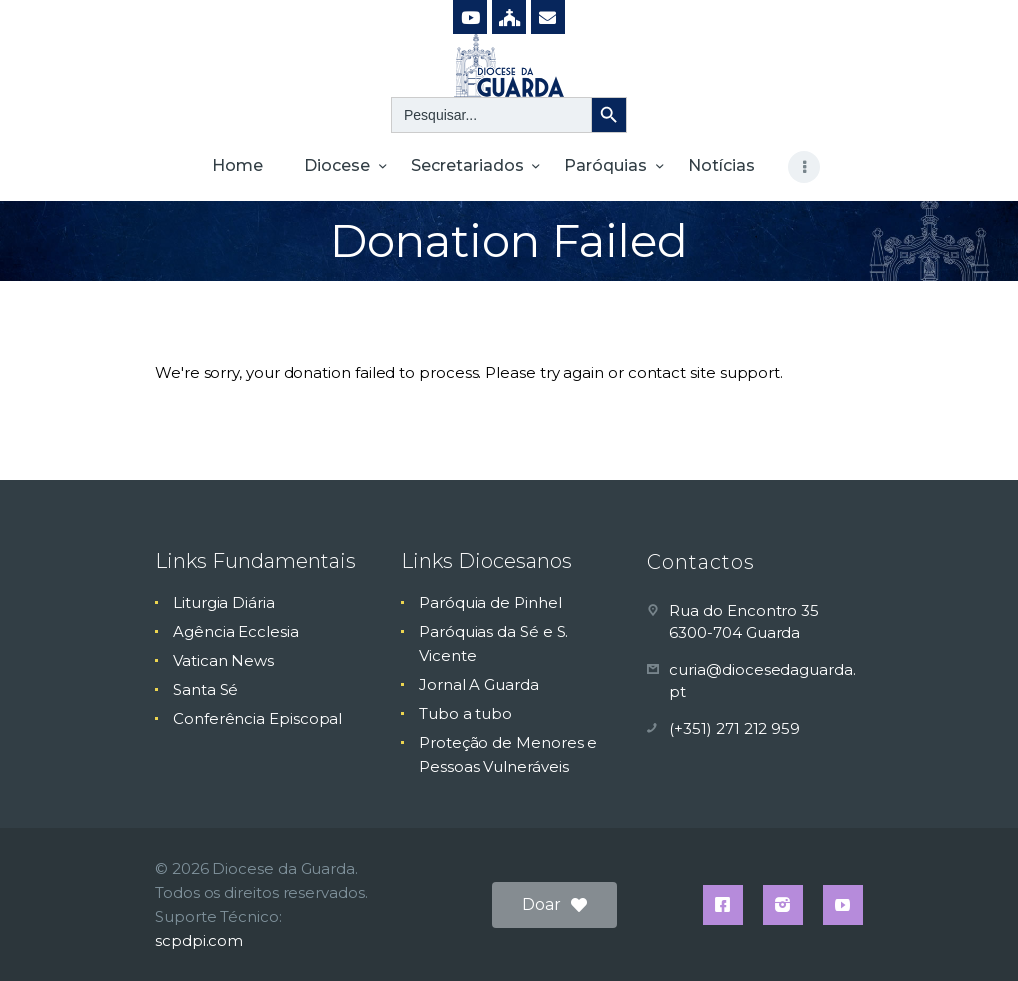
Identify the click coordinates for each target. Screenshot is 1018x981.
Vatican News (223, 660)
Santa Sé (205, 689)
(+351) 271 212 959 (734, 728)
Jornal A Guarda (479, 684)
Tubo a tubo (465, 713)
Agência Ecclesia (236, 631)
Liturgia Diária (224, 602)
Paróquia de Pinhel (490, 602)
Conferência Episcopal (257, 718)
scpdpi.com (199, 940)
